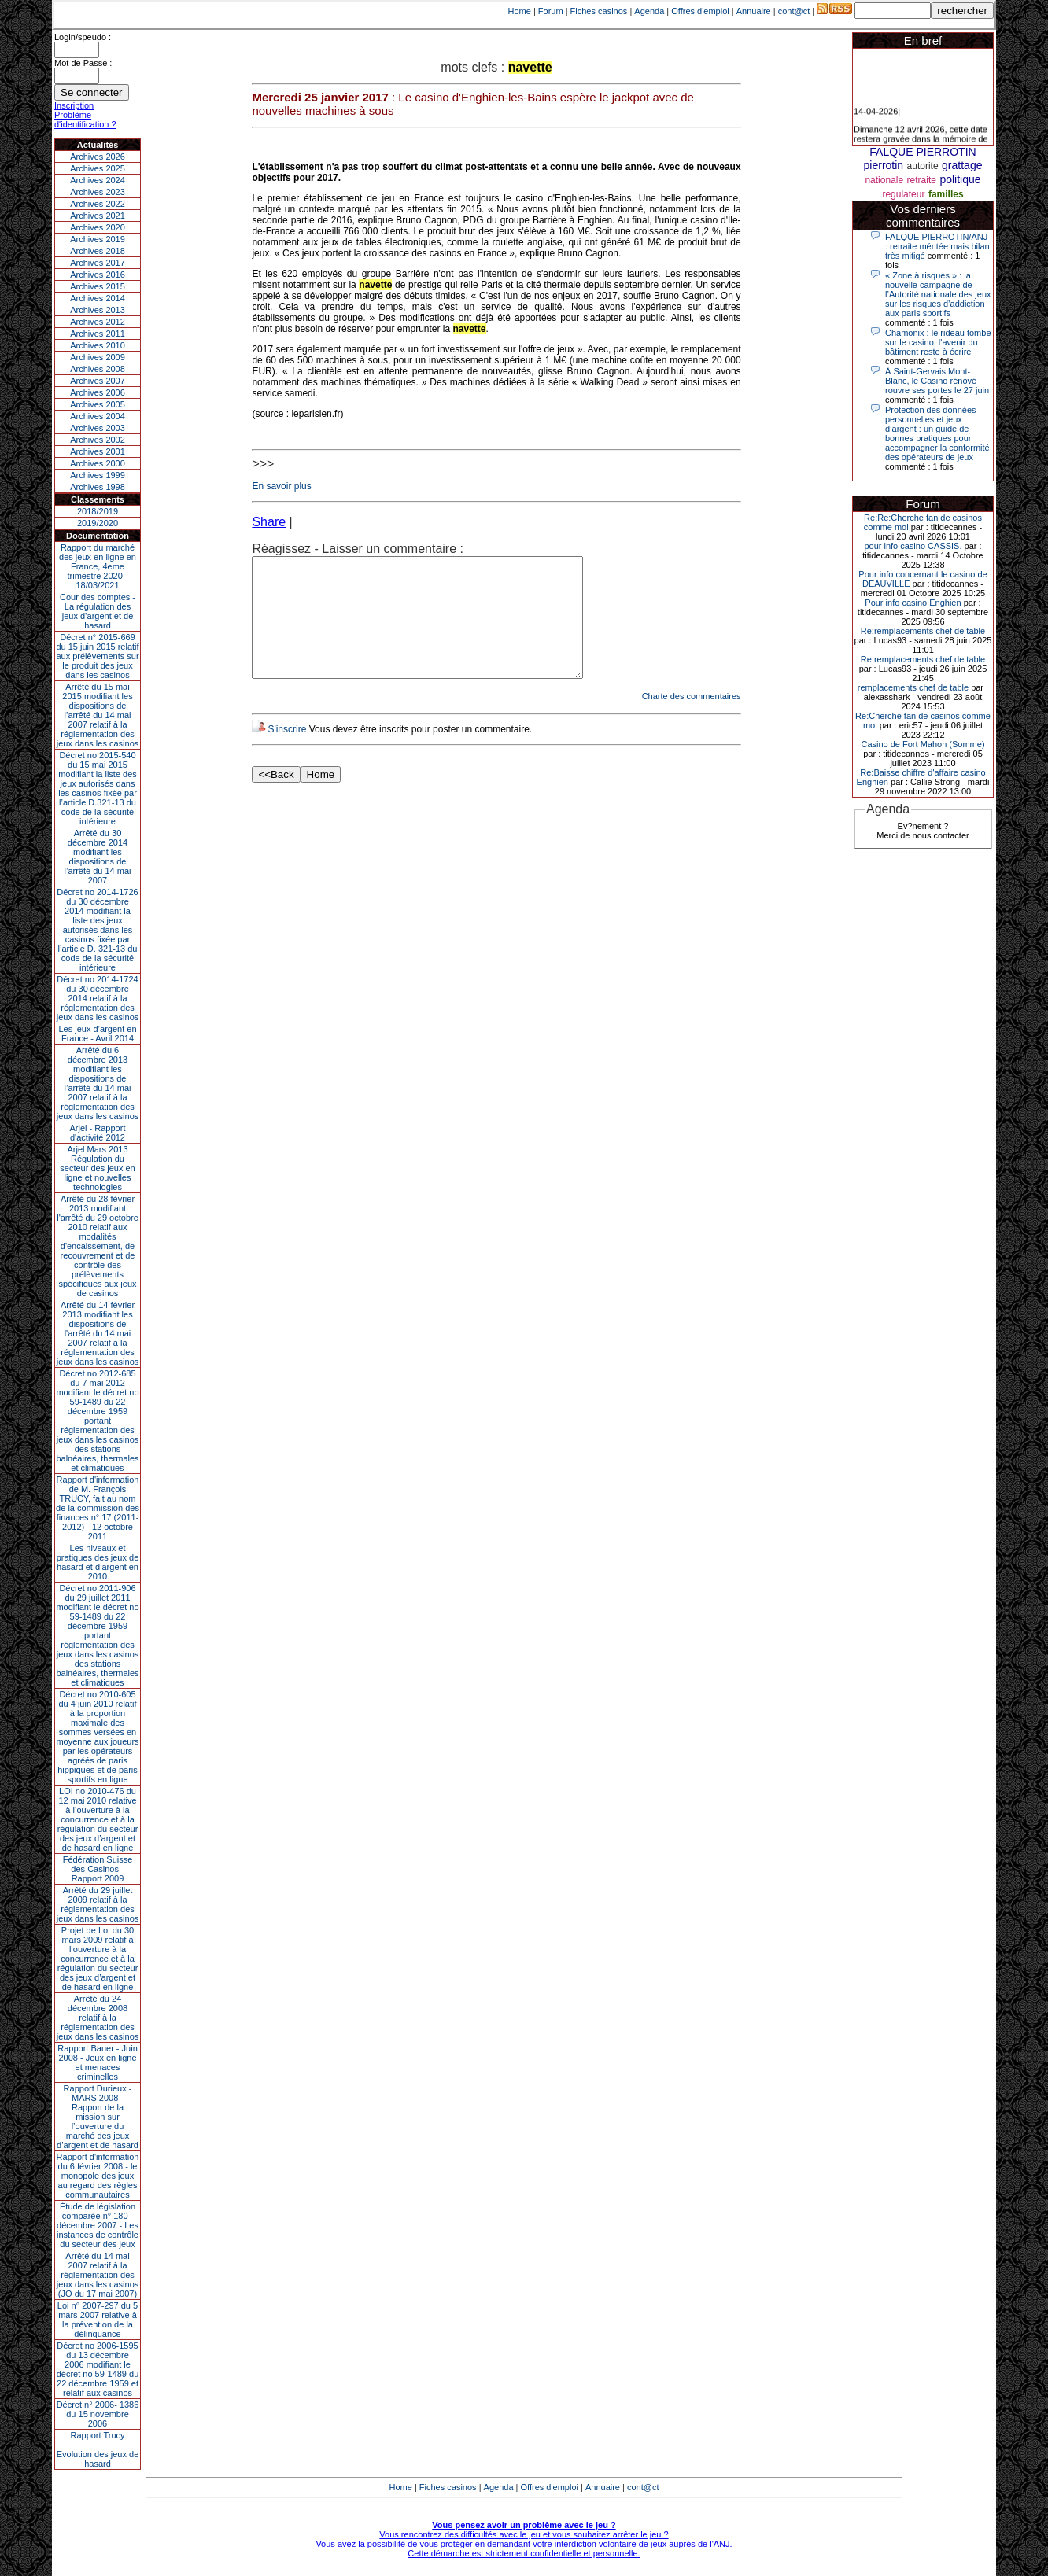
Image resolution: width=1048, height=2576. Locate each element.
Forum (550, 11)
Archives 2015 (97, 286)
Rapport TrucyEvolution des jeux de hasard (98, 2449)
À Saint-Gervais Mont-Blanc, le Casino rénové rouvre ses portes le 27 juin (937, 381)
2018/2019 (97, 511)
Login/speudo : (82, 37)
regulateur (903, 194)
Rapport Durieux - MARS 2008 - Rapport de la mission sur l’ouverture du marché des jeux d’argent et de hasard (97, 2117)
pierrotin (884, 165)
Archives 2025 (97, 168)
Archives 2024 (97, 180)
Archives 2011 (97, 333)
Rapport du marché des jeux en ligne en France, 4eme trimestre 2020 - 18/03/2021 (97, 566)
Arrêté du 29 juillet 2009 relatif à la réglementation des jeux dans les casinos (98, 1904)
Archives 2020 (97, 227)
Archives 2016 (97, 274)
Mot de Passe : (83, 63)
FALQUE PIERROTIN (922, 152)
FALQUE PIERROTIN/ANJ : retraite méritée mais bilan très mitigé (937, 246)
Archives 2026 (97, 156)
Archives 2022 (97, 203)
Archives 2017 (97, 262)
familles (946, 194)
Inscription (74, 105)
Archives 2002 (97, 439)
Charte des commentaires (691, 719)
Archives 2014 (97, 298)
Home (519, 11)
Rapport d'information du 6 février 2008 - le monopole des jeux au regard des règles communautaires (98, 2175)
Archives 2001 (97, 451)
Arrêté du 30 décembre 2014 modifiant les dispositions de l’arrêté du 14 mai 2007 (98, 856)
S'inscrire (287, 752)
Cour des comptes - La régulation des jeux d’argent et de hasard (97, 611)
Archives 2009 (97, 357)
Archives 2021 (97, 215)
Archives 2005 (97, 404)
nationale (884, 180)
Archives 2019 (97, 239)
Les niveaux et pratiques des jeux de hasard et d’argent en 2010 (98, 1562)
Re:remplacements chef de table (923, 631)
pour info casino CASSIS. (912, 546)
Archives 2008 (97, 369)
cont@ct (794, 11)
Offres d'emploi (700, 11)
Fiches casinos (599, 11)
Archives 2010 (97, 345)
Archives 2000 (97, 463)
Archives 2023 (97, 192)
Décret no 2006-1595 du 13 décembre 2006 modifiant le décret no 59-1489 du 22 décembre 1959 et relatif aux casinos (98, 2369)
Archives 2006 (97, 392)
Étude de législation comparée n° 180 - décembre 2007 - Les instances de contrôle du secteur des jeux (97, 2225)
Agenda (649, 11)
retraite (921, 180)
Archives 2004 (97, 416)
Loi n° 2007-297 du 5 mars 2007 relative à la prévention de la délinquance (97, 2319)
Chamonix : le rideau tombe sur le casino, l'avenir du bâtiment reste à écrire (938, 342)
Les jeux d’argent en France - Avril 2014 (97, 1033)
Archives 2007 (97, 380)
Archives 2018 (97, 251)
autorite (923, 165)
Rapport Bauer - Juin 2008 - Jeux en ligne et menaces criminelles (97, 2062)
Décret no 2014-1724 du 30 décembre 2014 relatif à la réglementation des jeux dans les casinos (98, 998)
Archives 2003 (97, 428)
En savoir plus (281, 486)
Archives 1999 (97, 475)
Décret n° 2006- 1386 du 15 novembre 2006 (98, 2414)
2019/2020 (97, 523)
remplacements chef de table (913, 687)
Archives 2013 (97, 310)
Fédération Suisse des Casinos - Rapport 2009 (98, 1869)
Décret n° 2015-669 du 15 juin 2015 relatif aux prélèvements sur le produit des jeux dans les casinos (97, 656)
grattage (962, 165)
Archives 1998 (97, 487)
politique (959, 179)
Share (269, 522)
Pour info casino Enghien (913, 602)
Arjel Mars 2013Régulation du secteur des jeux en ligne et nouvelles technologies (97, 1168)
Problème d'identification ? (85, 119)
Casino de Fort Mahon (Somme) (922, 744)
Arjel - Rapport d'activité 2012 (98, 1132)
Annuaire (753, 11)
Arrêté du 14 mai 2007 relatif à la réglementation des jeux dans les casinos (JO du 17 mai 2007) (98, 2274)
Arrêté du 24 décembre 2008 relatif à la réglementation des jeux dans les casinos (98, 2017)
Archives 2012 (97, 321)
